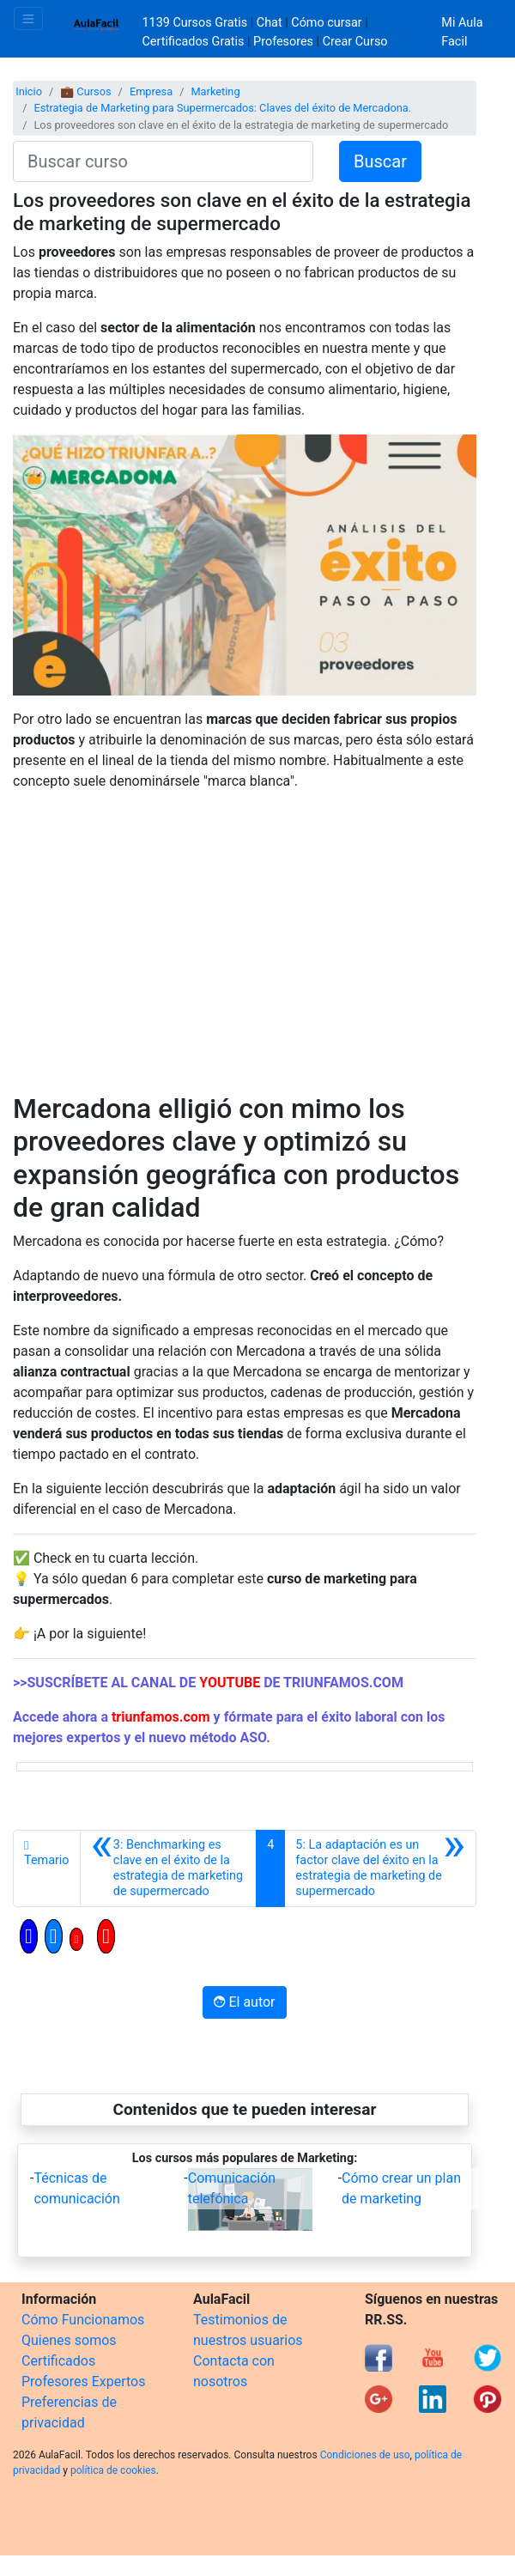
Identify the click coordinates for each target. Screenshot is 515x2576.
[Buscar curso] (163, 161)
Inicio (28, 91)
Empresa (151, 91)
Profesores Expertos (83, 2381)
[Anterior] (169, 1868)
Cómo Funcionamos (82, 2320)
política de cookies (113, 2470)
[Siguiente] (380, 1868)
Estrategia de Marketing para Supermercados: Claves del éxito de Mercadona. (222, 107)
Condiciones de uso (365, 2455)
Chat (269, 22)
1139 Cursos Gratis (196, 22)
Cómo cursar (326, 22)
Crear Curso (355, 41)
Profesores (283, 41)
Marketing (215, 91)
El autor (244, 2002)
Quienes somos (69, 2340)
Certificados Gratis (193, 41)
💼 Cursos (85, 91)
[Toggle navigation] (28, 18)
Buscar (380, 161)
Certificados (58, 2361)
